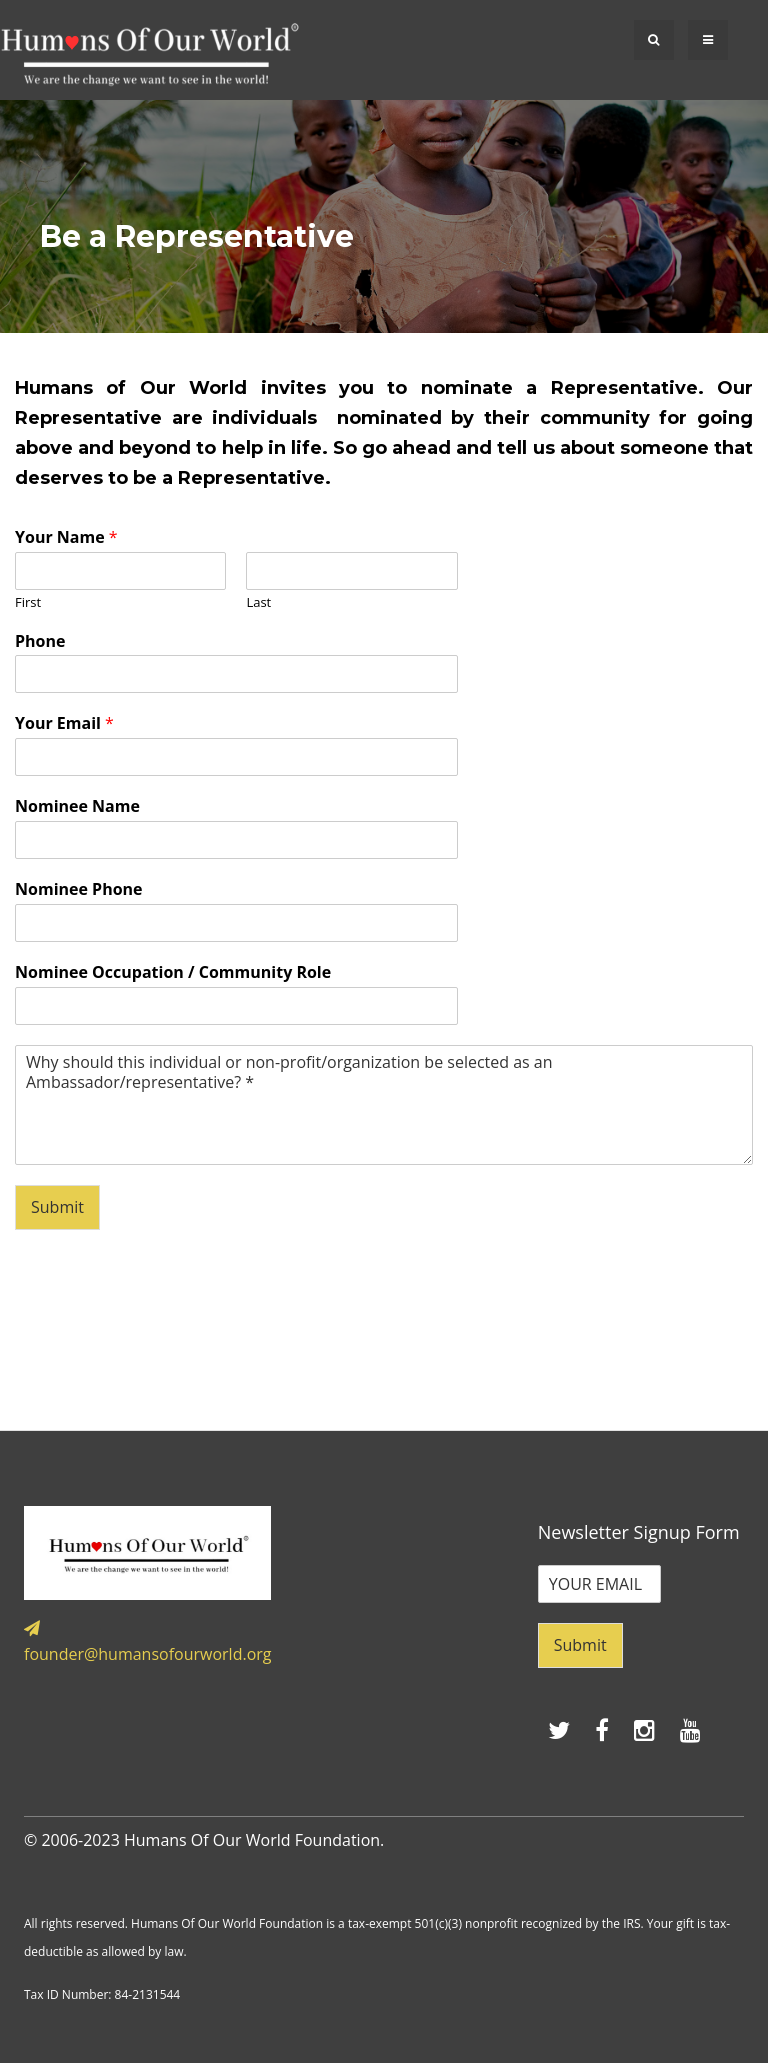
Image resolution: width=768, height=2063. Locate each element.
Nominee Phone (79, 889)
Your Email (64, 723)
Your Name (66, 537)
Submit (57, 1207)
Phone (40, 641)
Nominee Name (77, 806)
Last (258, 602)
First (28, 602)
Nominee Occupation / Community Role (173, 972)
